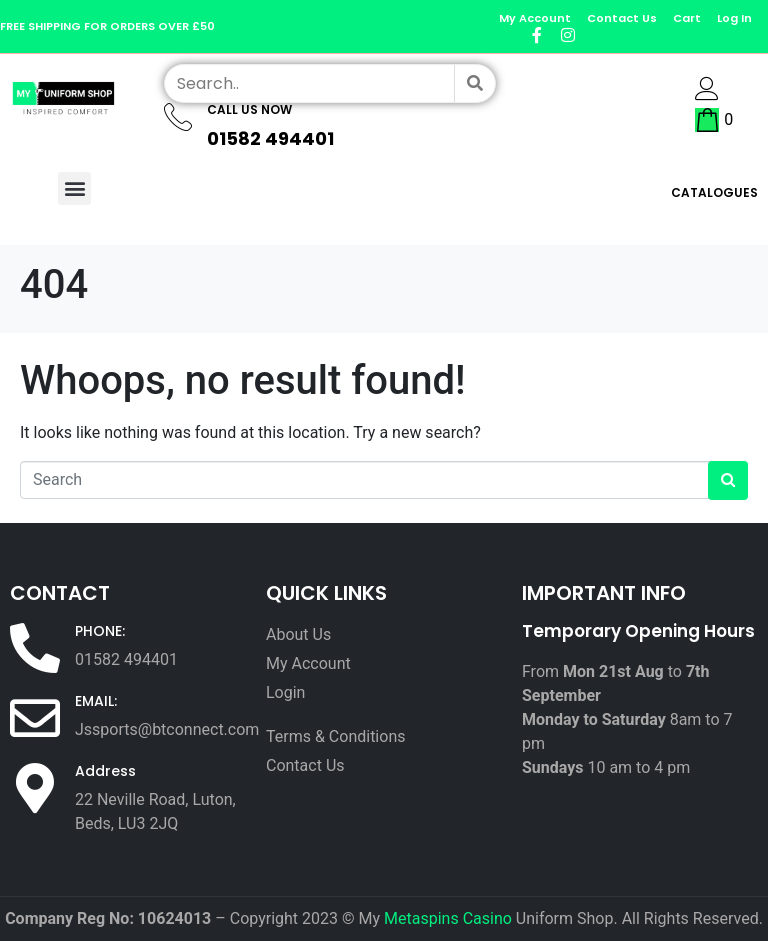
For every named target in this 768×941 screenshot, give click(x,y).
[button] (74, 188)
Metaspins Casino (448, 918)
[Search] (474, 83)
